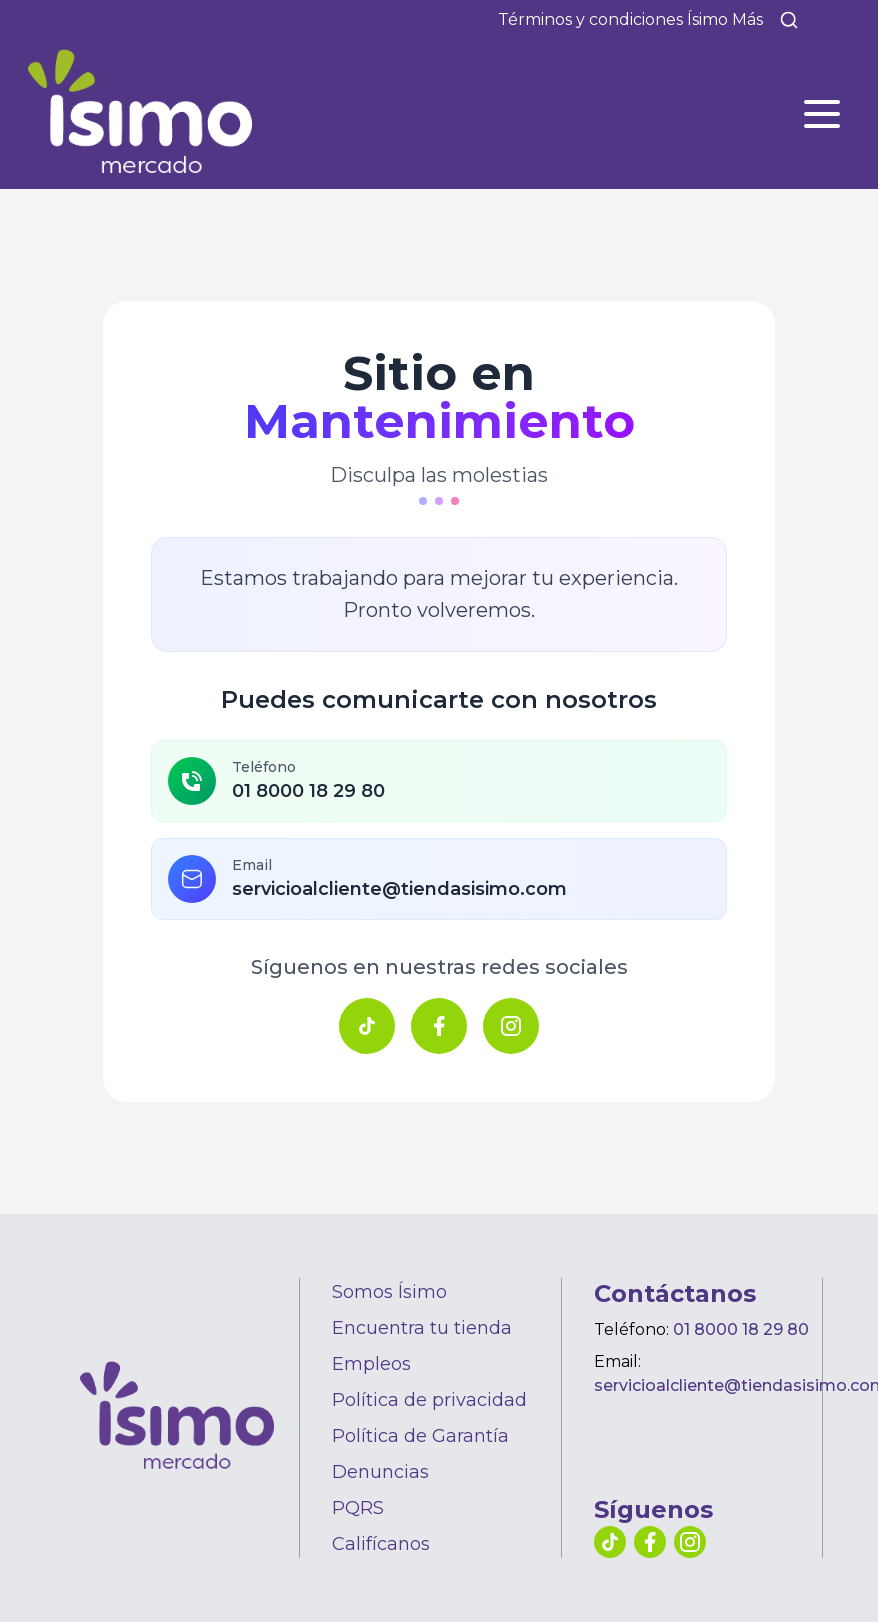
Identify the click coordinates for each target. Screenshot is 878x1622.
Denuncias (380, 1472)
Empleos (371, 1364)
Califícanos (381, 1544)
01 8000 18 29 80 (741, 1329)
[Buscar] (789, 20)
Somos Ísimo (389, 1292)
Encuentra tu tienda (422, 1328)
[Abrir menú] (822, 114)
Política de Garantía (420, 1436)
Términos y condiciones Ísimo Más (630, 19)
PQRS (358, 1508)
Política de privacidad (429, 1400)
